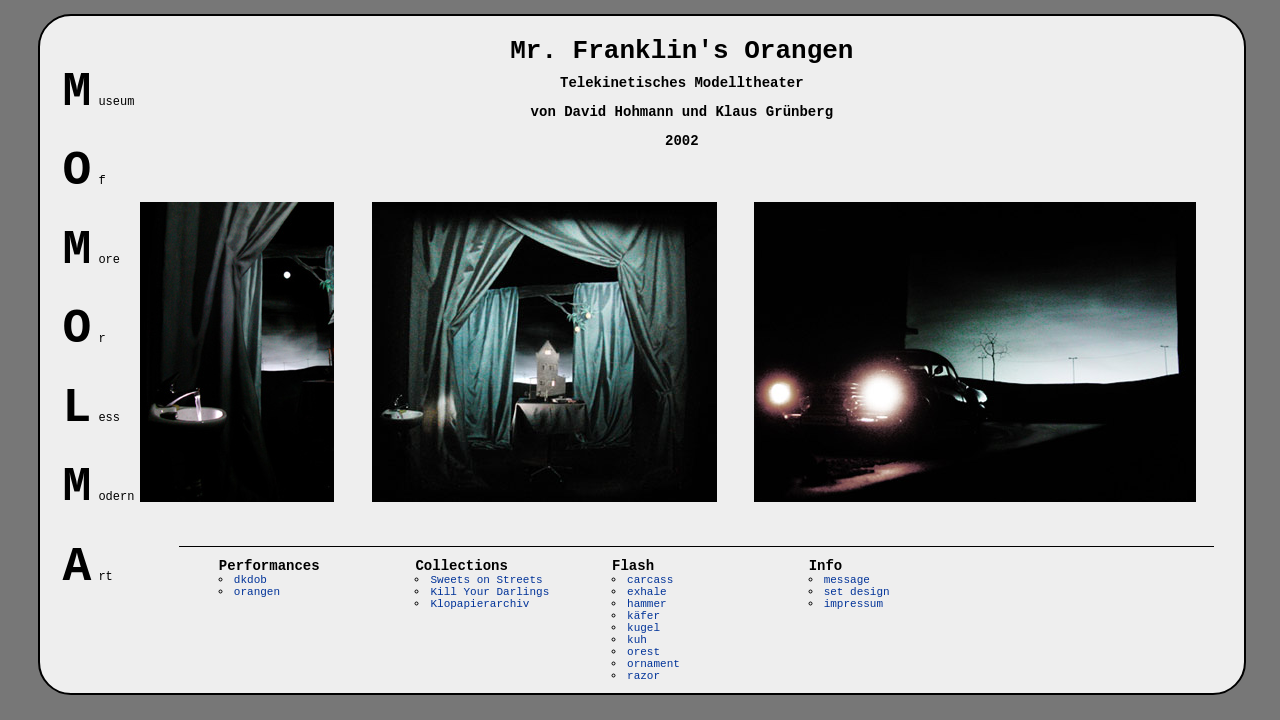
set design (857, 592)
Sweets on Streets (486, 580)
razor (643, 676)
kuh (637, 640)
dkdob (250, 580)
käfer (643, 616)
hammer (647, 604)
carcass (650, 580)
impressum (853, 604)
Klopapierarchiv (479, 604)
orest (643, 652)
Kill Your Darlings (489, 592)
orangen (257, 592)
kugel (643, 628)
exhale (647, 592)
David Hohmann (618, 112)
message (847, 580)
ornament (653, 664)
